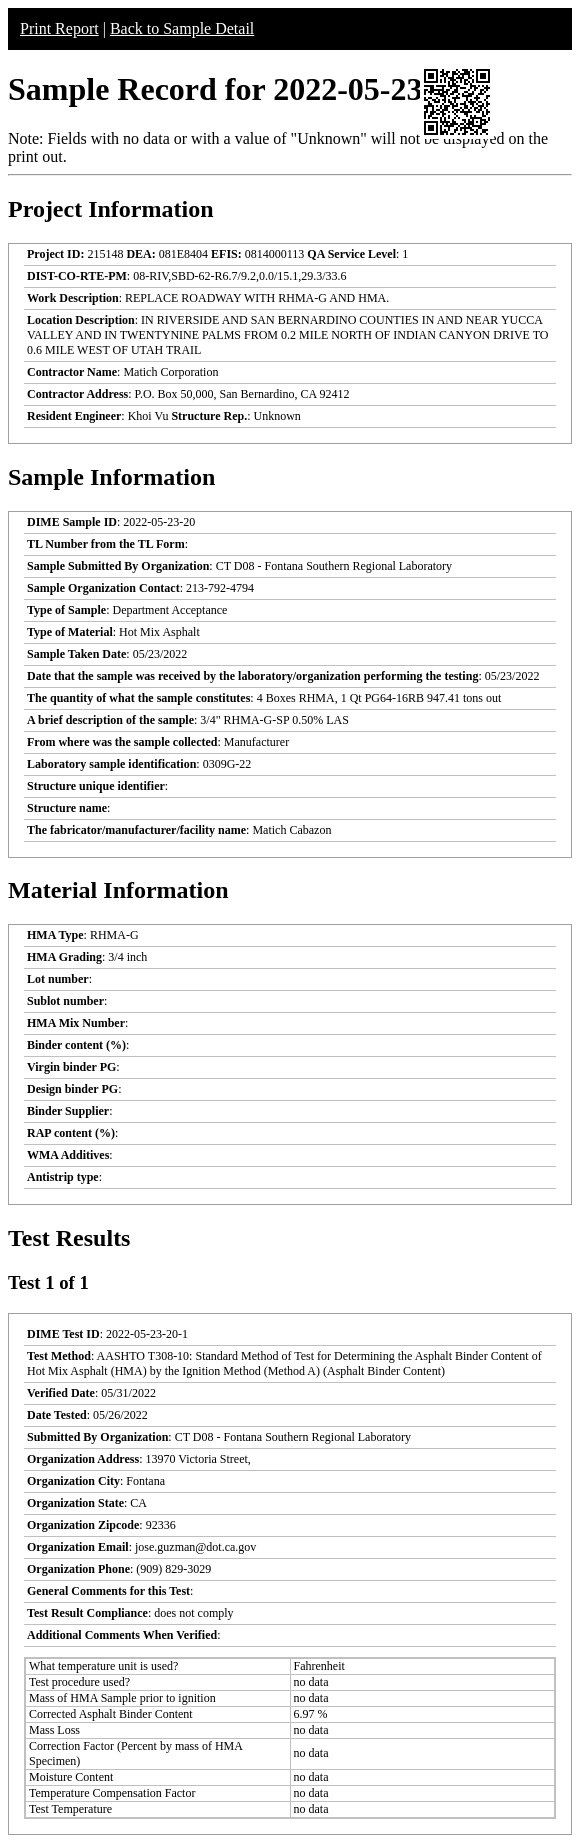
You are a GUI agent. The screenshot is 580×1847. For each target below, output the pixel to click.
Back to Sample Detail (182, 28)
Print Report (59, 28)
